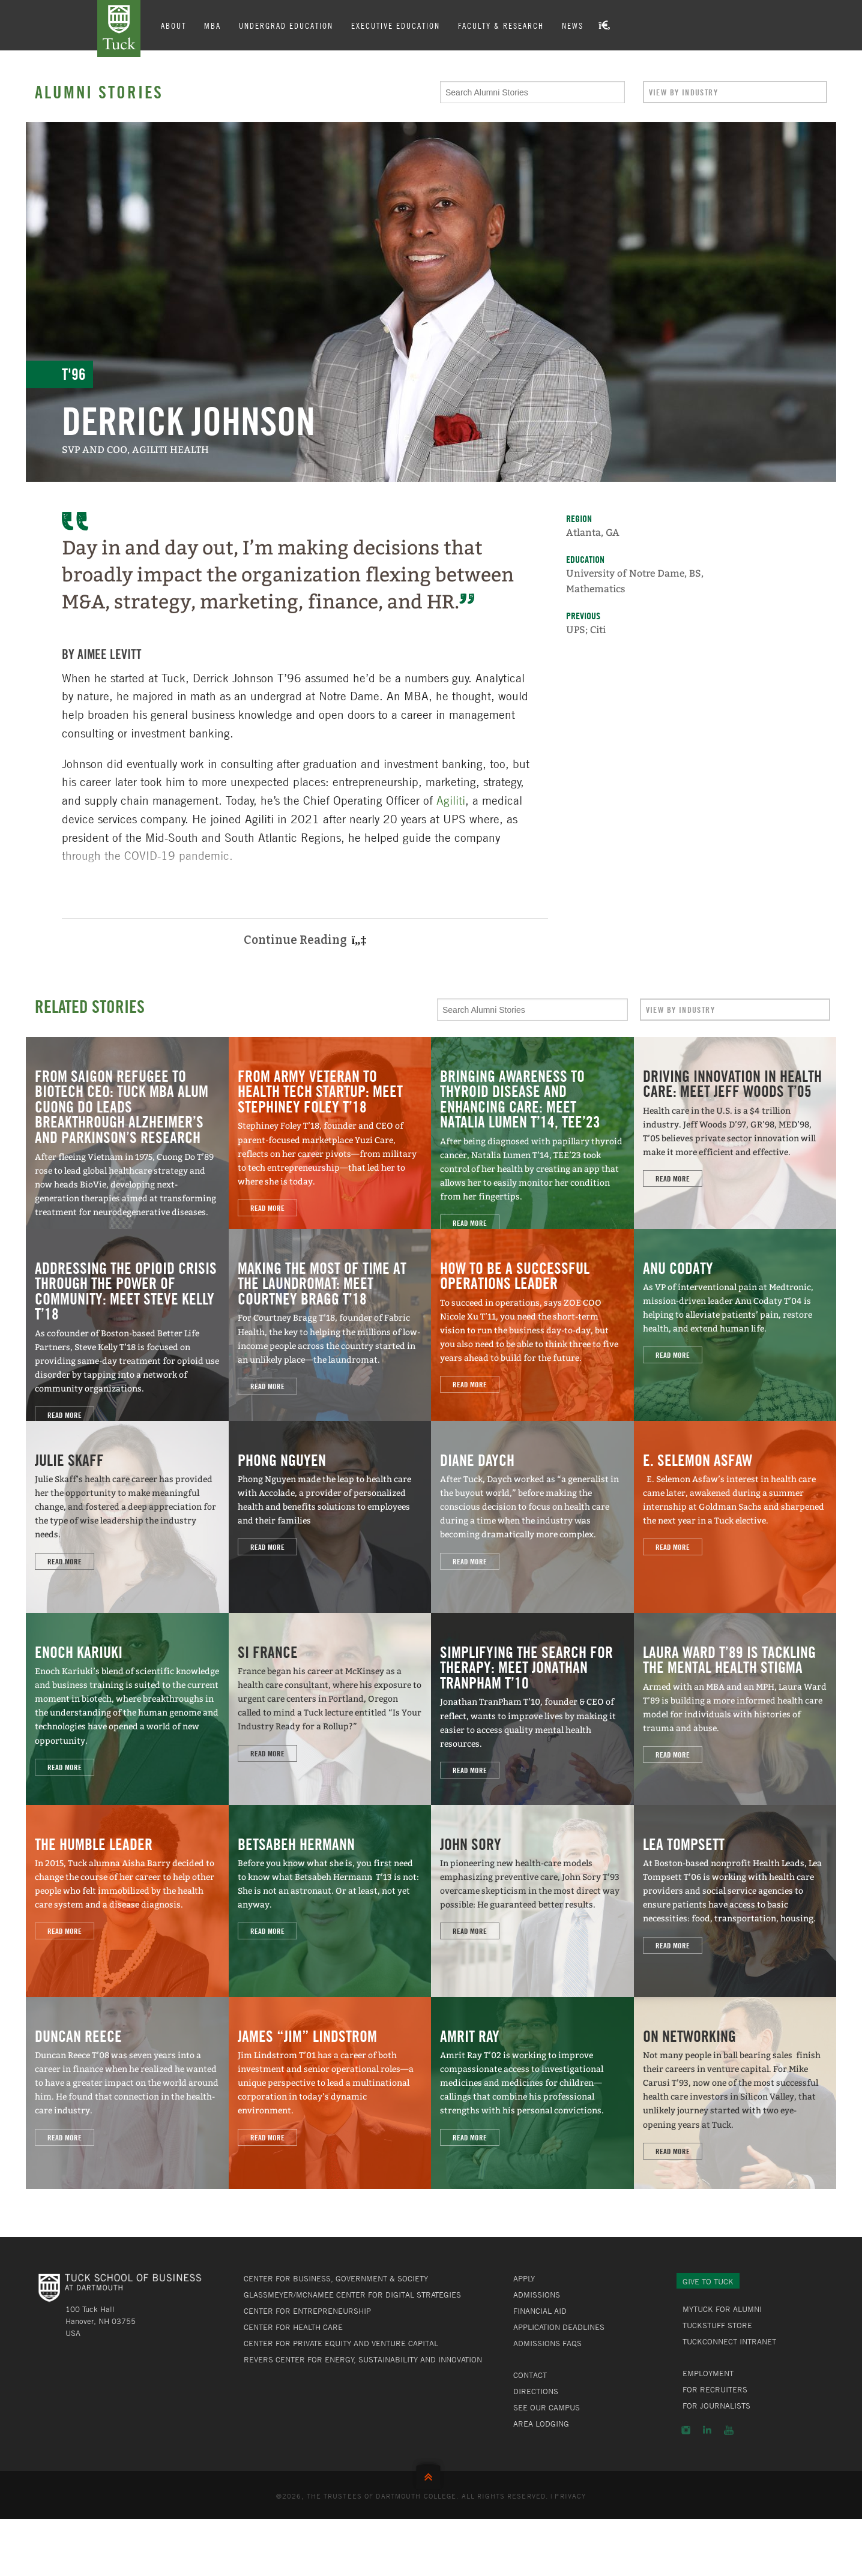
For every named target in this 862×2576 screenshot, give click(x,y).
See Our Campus (546, 2407)
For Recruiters (715, 2389)
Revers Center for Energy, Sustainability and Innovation (363, 2359)
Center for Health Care (293, 2327)
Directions (535, 2391)
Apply (524, 2278)
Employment (708, 2373)
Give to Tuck (708, 2281)
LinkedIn (707, 2430)
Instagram (685, 2430)
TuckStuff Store (717, 2325)
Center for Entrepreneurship (307, 2311)
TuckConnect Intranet (729, 2341)
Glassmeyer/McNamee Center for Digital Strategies (352, 2294)
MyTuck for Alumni (722, 2309)
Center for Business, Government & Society (336, 2278)
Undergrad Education (287, 25)
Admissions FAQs (547, 2343)
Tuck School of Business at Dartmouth (119, 29)
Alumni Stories (99, 92)
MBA (213, 25)
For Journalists (716, 2405)
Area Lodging (541, 2423)
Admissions (536, 2294)
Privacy (570, 2495)
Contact (530, 2375)
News (574, 25)
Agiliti (450, 800)
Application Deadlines (558, 2327)
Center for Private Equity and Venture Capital (341, 2343)
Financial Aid (540, 2311)
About (174, 25)
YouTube (729, 2430)
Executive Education (396, 25)
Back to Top (431, 2474)
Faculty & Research (502, 25)
